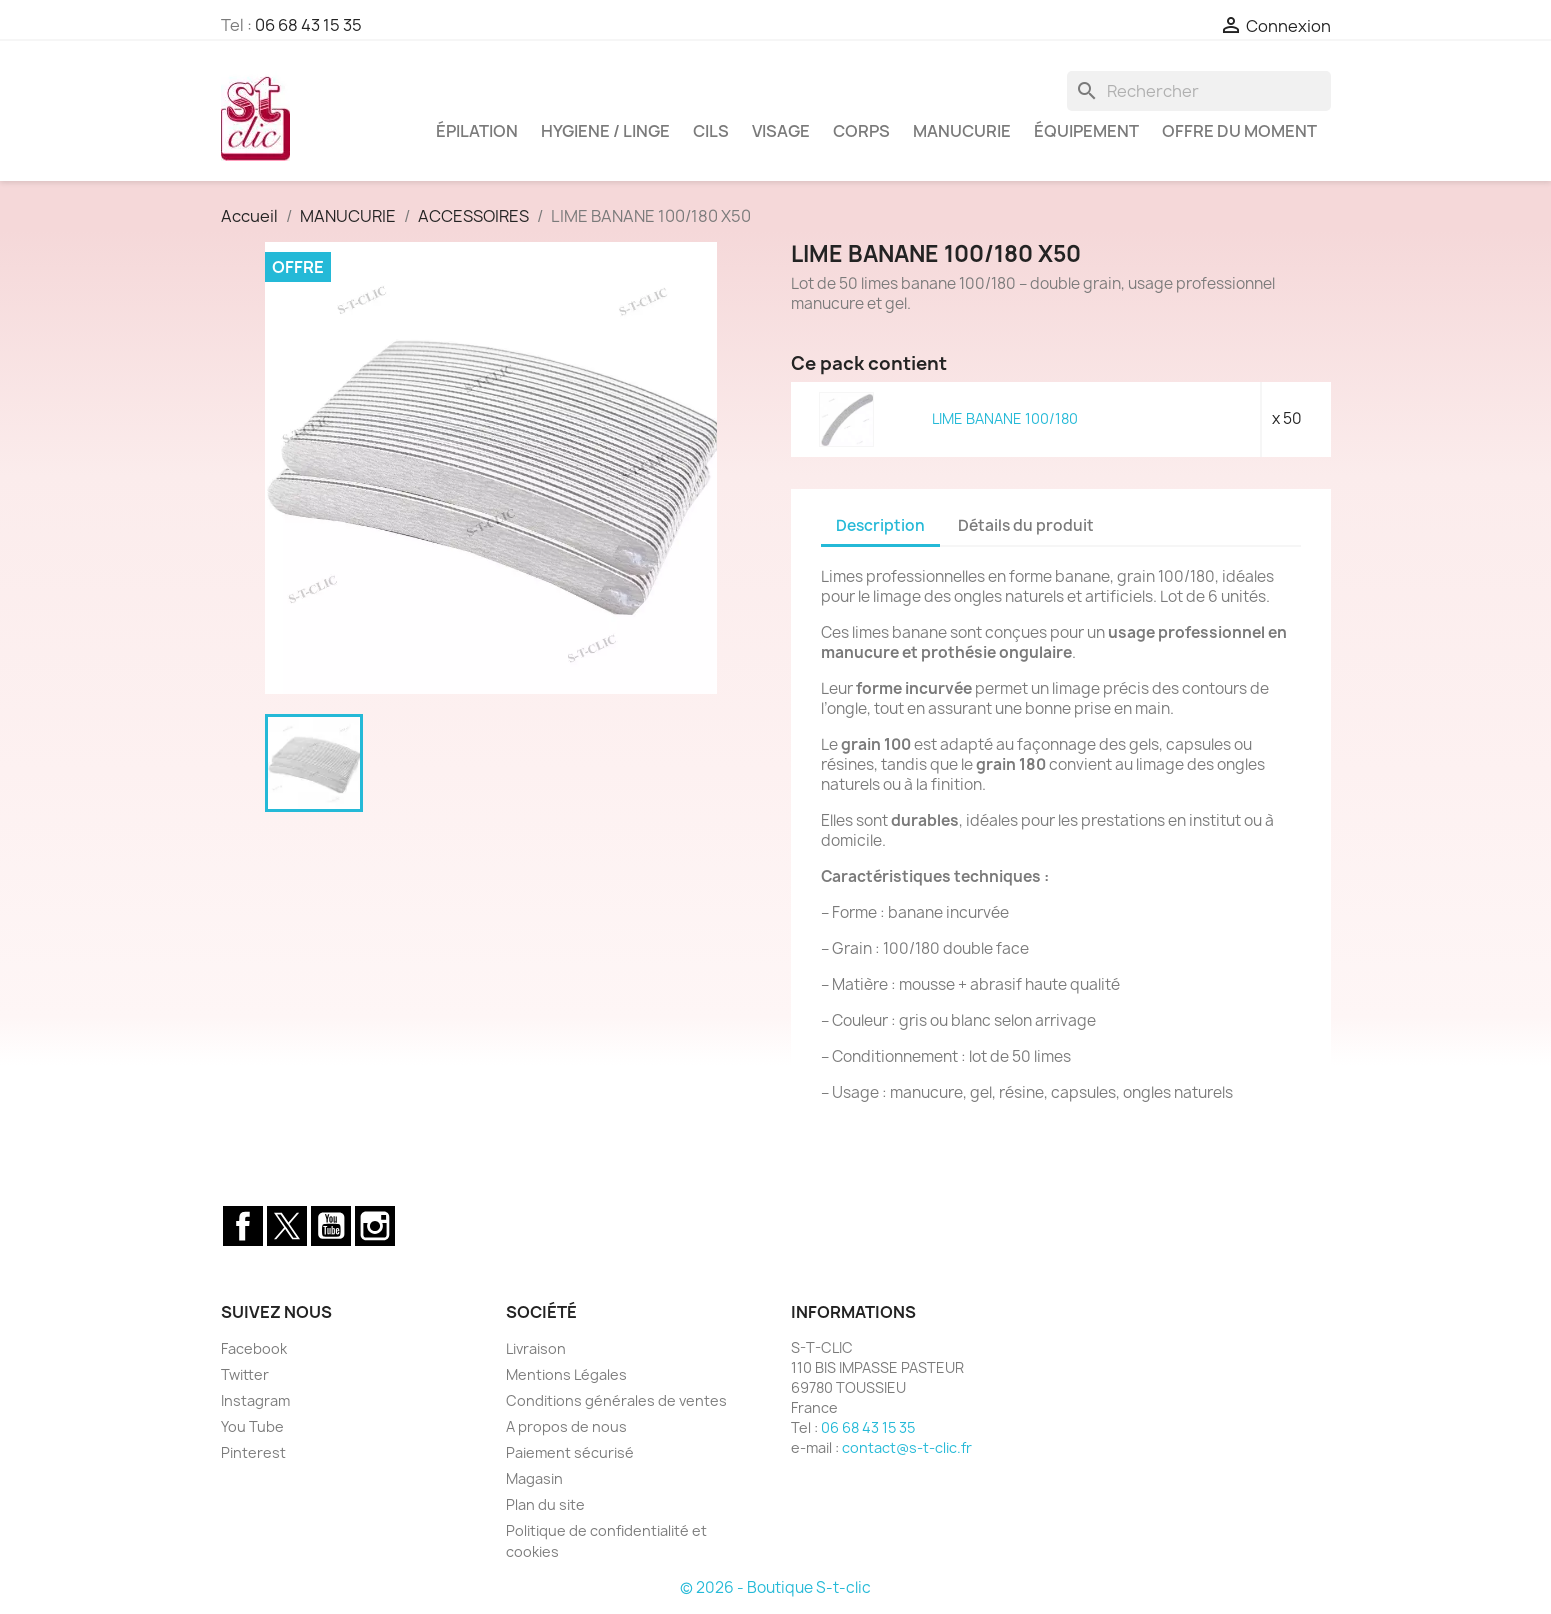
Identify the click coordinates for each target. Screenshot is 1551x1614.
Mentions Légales (566, 1374)
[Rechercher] (1199, 91)
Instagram (375, 1226)
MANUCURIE (962, 131)
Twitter (287, 1226)
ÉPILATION (477, 131)
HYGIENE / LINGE (605, 131)
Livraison (536, 1348)
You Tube (252, 1426)
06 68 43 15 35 (308, 25)
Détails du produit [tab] (1026, 525)
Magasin (534, 1478)
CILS (711, 131)
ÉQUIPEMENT (1086, 131)
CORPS (861, 131)
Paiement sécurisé (570, 1452)
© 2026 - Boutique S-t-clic (775, 1587)
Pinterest (253, 1452)
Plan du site (545, 1504)
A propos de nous (566, 1426)
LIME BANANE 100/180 (1005, 418)
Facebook (243, 1226)
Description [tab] (880, 525)
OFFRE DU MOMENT (1239, 131)
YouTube (331, 1226)
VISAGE (781, 131)
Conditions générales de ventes (616, 1400)
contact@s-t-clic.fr (907, 1447)
